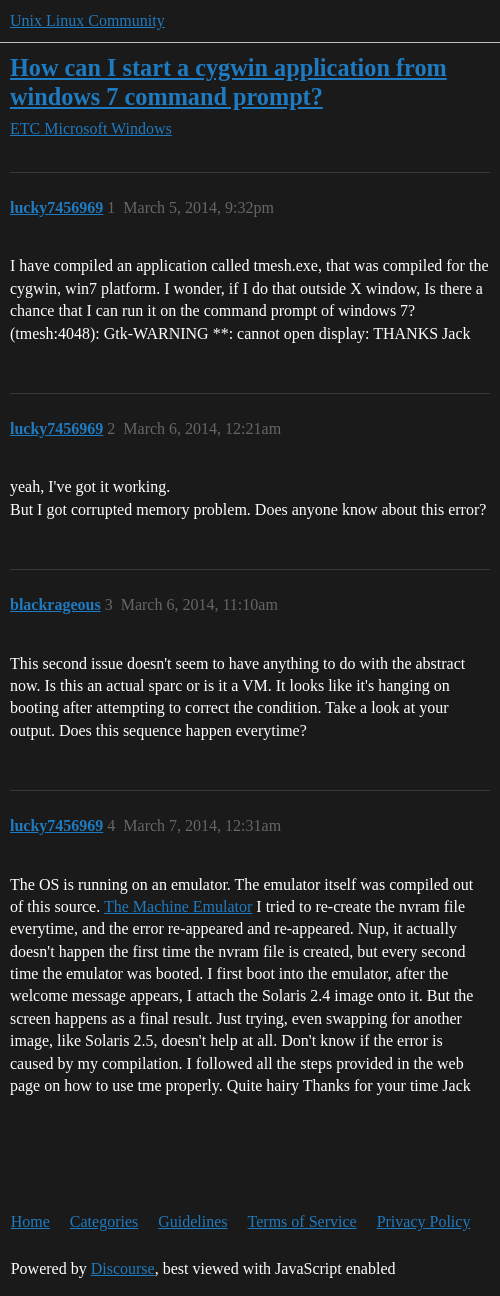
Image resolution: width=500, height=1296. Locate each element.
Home (30, 1221)
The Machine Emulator (178, 906)
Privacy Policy (424, 1221)
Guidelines (192, 1221)
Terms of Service (302, 1221)
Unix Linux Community (87, 20)
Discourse (123, 1268)
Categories (104, 1221)
